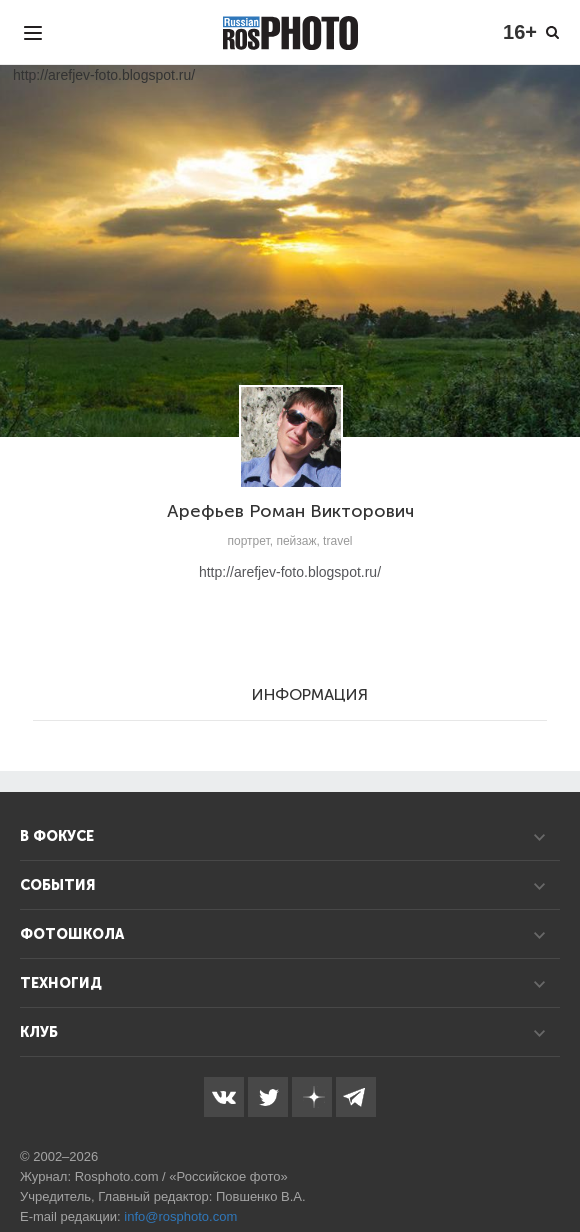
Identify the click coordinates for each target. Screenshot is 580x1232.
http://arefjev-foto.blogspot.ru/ (290, 572)
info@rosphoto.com (180, 1216)
